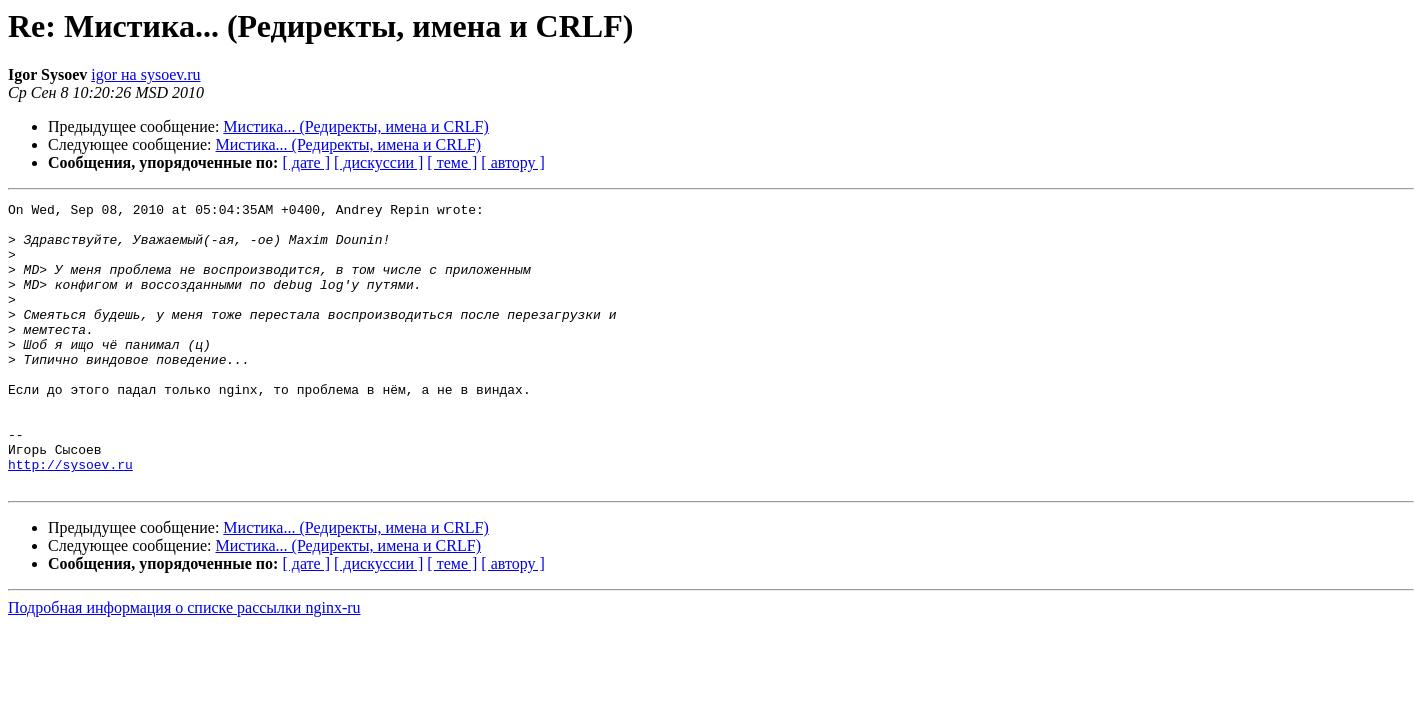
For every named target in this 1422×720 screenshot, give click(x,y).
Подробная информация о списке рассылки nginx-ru (184, 664)
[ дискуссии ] (378, 162)
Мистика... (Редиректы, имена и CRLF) (355, 126)
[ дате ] (306, 162)
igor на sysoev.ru (145, 74)
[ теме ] (452, 162)
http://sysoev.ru (70, 518)
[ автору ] (512, 162)
